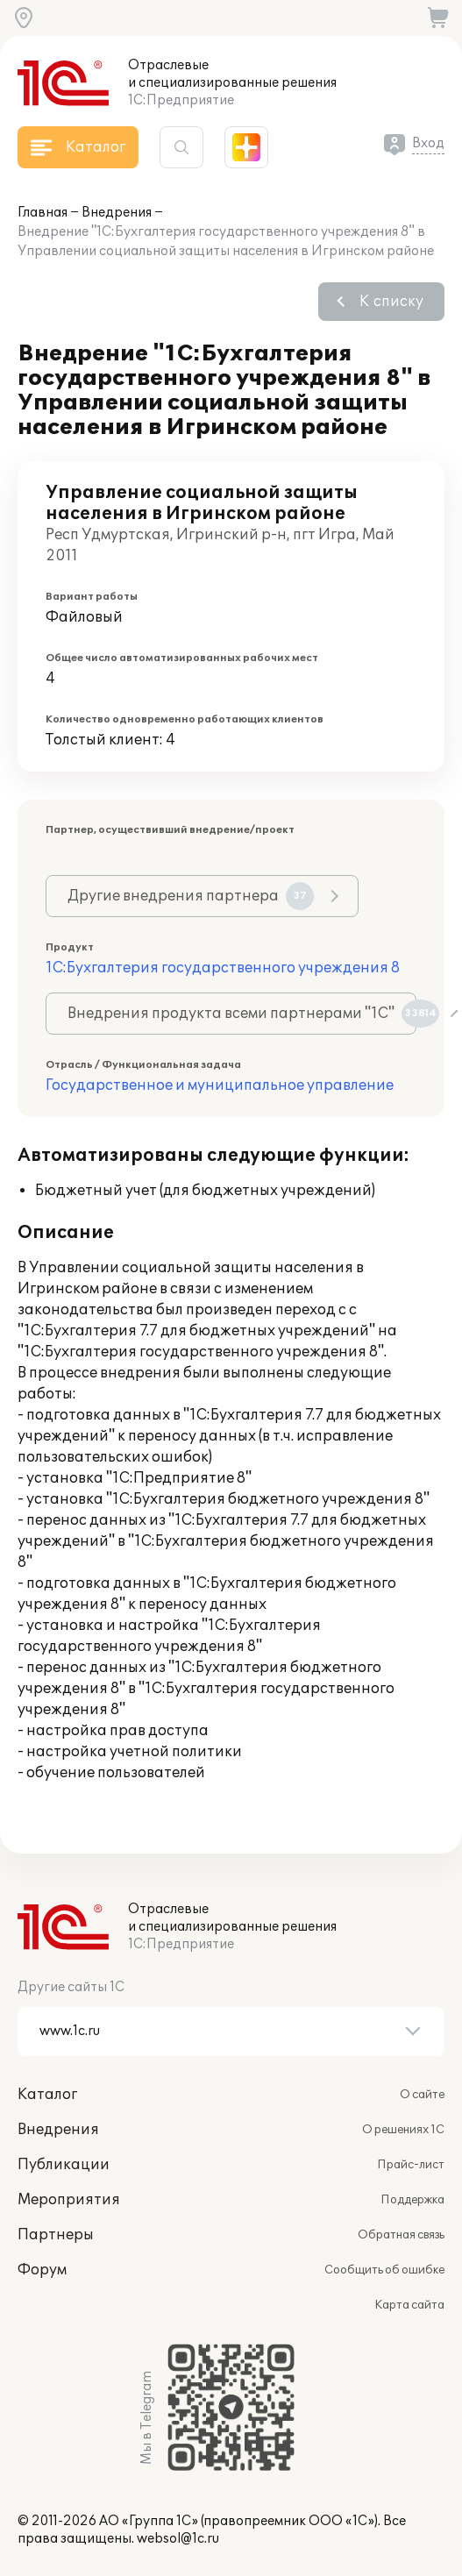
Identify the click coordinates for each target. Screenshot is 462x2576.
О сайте (422, 2095)
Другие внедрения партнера (191, 896)
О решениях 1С (403, 2130)
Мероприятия (69, 2200)
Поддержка (412, 2200)
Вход (428, 143)
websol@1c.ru (178, 2538)
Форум (42, 2270)
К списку (391, 301)
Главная (43, 212)
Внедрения (117, 212)
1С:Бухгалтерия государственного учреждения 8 (223, 968)
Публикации (64, 2165)
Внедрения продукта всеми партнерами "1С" (242, 1014)
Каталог (47, 2094)
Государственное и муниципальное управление (220, 1085)
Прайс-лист (410, 2165)
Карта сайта (409, 2305)
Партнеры (56, 2235)
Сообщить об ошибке (384, 2270)
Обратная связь (401, 2235)
